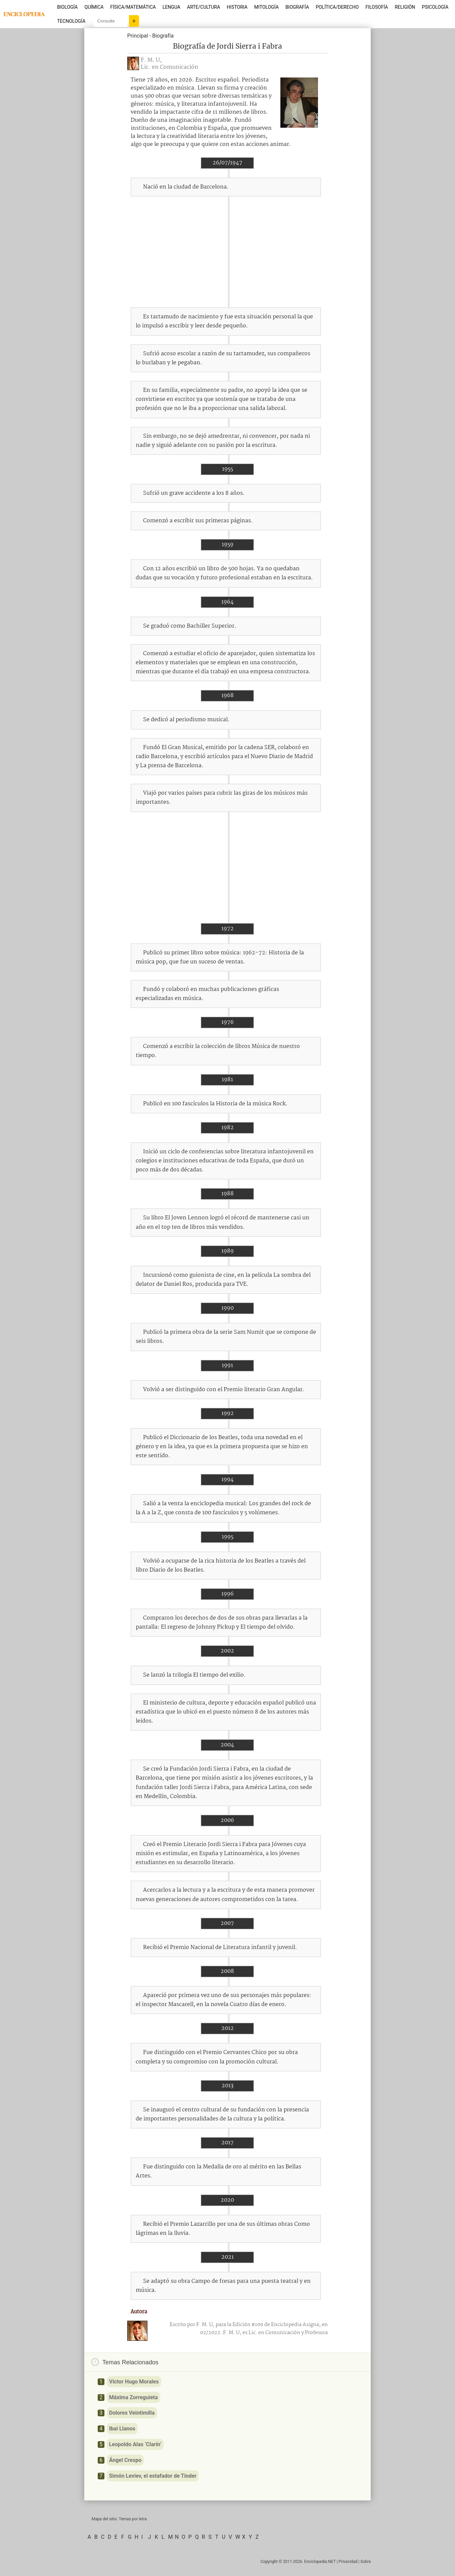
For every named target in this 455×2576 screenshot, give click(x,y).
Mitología (266, 7)
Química (94, 7)
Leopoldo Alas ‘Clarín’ (135, 2444)
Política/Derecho (337, 7)
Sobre (365, 2561)
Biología (67, 7)
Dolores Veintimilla (132, 2413)
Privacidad (347, 2561)
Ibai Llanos (122, 2428)
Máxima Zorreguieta (133, 2397)
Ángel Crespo (125, 2460)
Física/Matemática (133, 7)
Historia (237, 7)
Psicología (435, 7)
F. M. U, (151, 60)
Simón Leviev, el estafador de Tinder (153, 2476)
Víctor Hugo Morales (134, 2381)
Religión (405, 7)
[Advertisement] (227, 252)
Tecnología (71, 21)
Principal (137, 36)
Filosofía (376, 7)
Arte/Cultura (203, 7)
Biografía (297, 7)
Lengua (171, 7)
